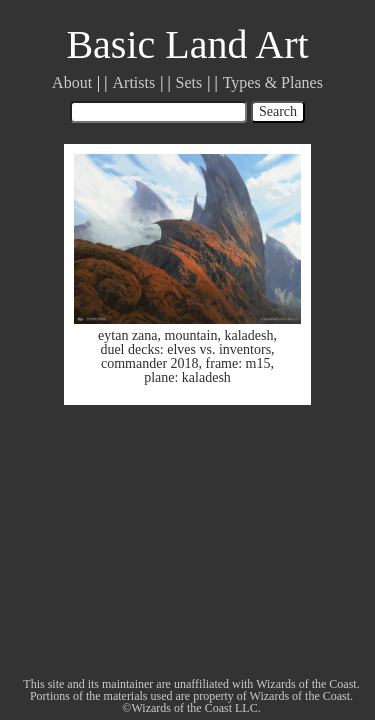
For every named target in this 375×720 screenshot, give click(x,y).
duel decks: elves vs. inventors (185, 349)
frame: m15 (238, 363)
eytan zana (127, 335)
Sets (189, 82)
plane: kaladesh (187, 377)
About (72, 82)
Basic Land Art (187, 44)
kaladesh (248, 335)
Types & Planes (273, 82)
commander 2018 (150, 363)
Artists (134, 82)
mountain (191, 335)
